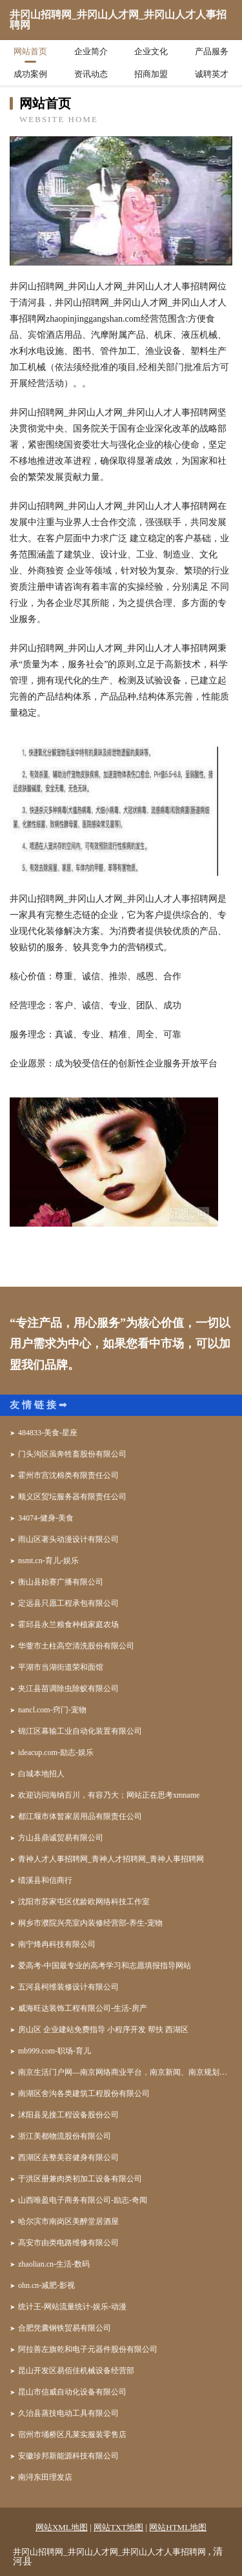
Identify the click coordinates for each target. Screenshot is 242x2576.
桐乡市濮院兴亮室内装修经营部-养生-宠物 (90, 1922)
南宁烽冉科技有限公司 (57, 1944)
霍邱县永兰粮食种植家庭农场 (68, 1624)
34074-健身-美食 (46, 1517)
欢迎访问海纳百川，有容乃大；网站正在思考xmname (108, 1795)
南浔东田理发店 (45, 2477)
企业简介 (91, 51)
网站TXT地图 (118, 2527)
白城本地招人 (41, 1773)
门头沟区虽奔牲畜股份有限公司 (72, 1454)
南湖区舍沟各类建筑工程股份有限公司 (84, 2093)
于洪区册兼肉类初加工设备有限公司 (80, 2178)
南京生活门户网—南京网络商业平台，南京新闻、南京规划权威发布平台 (125, 2072)
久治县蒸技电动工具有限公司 (68, 2413)
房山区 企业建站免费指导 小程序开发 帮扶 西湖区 (103, 2029)
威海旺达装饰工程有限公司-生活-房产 (82, 2008)
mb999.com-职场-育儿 (54, 2050)
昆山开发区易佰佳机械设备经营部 (76, 2370)
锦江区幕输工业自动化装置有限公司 (80, 1731)
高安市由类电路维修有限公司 (68, 2242)
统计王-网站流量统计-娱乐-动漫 (72, 2306)
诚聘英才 (211, 74)
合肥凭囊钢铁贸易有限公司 (64, 2327)
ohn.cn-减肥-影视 (46, 2285)
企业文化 (151, 51)
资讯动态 (91, 74)
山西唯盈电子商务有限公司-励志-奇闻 (82, 2200)
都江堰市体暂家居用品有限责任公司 (80, 1816)
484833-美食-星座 (47, 1432)
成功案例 (30, 74)
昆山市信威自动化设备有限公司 (72, 2391)
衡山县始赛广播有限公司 (60, 1581)
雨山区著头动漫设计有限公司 (68, 1539)
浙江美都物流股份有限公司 (64, 2136)
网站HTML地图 (178, 2527)
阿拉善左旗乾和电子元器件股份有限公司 (87, 2349)
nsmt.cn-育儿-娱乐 (48, 1560)
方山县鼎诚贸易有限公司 (60, 1837)
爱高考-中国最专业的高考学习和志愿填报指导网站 (104, 1965)
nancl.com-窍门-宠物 (52, 1709)
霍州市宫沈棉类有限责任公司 (68, 1475)
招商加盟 (151, 74)
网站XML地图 (61, 2527)
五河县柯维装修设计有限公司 (68, 1986)
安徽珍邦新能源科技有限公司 (68, 2455)
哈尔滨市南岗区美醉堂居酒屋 (68, 2221)
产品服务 (211, 51)
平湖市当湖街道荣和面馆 (60, 1667)
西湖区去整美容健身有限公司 (68, 2157)
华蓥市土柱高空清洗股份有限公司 (76, 1645)
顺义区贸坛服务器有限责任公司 (72, 1496)
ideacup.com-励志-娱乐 (56, 1752)
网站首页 (30, 51)
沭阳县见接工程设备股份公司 (68, 2114)
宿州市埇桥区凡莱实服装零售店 (72, 2434)
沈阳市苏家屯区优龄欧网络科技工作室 (84, 1901)
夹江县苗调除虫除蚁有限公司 (68, 1688)
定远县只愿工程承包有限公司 (68, 1603)
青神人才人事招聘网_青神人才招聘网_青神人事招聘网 (111, 1859)
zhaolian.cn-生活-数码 (54, 2264)
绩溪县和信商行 (45, 1880)
